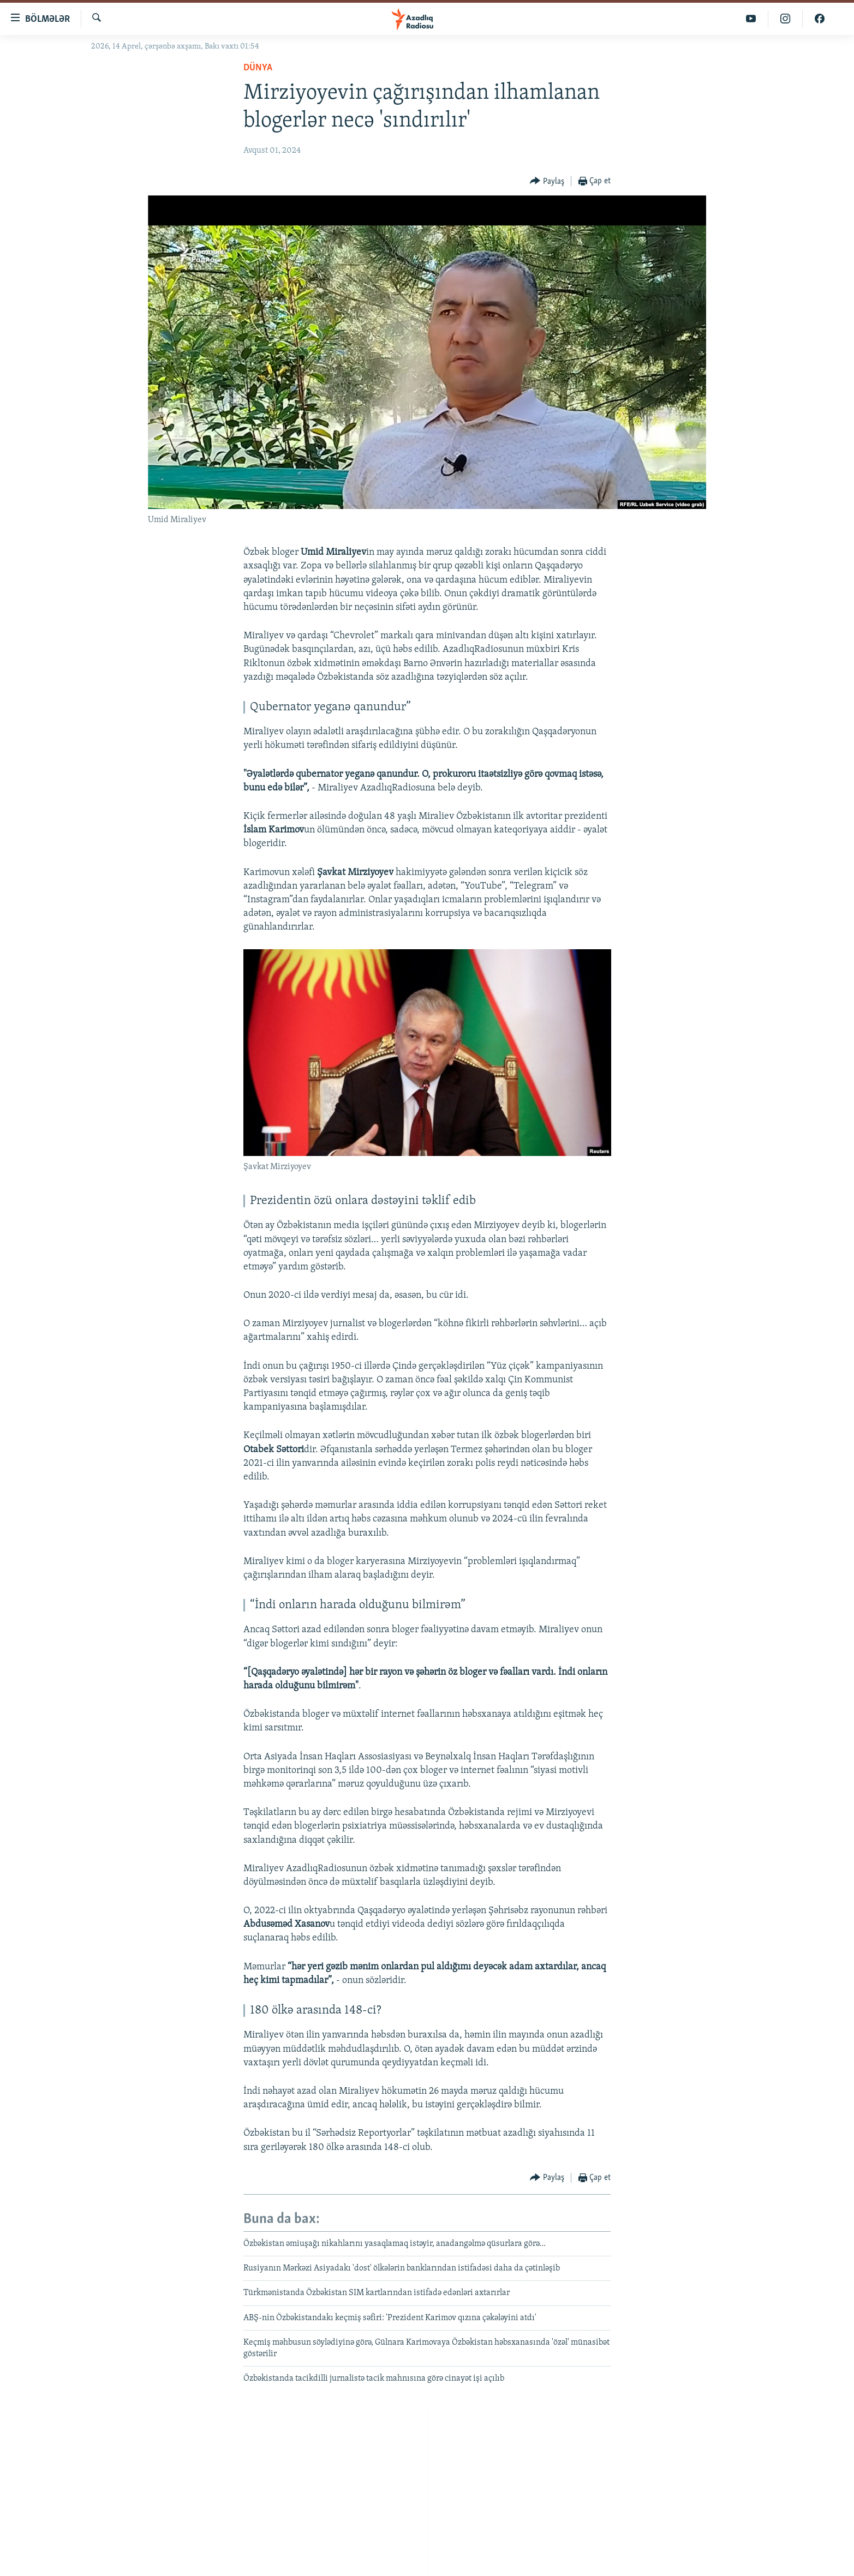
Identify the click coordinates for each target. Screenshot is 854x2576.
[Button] (547, 181)
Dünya (257, 68)
